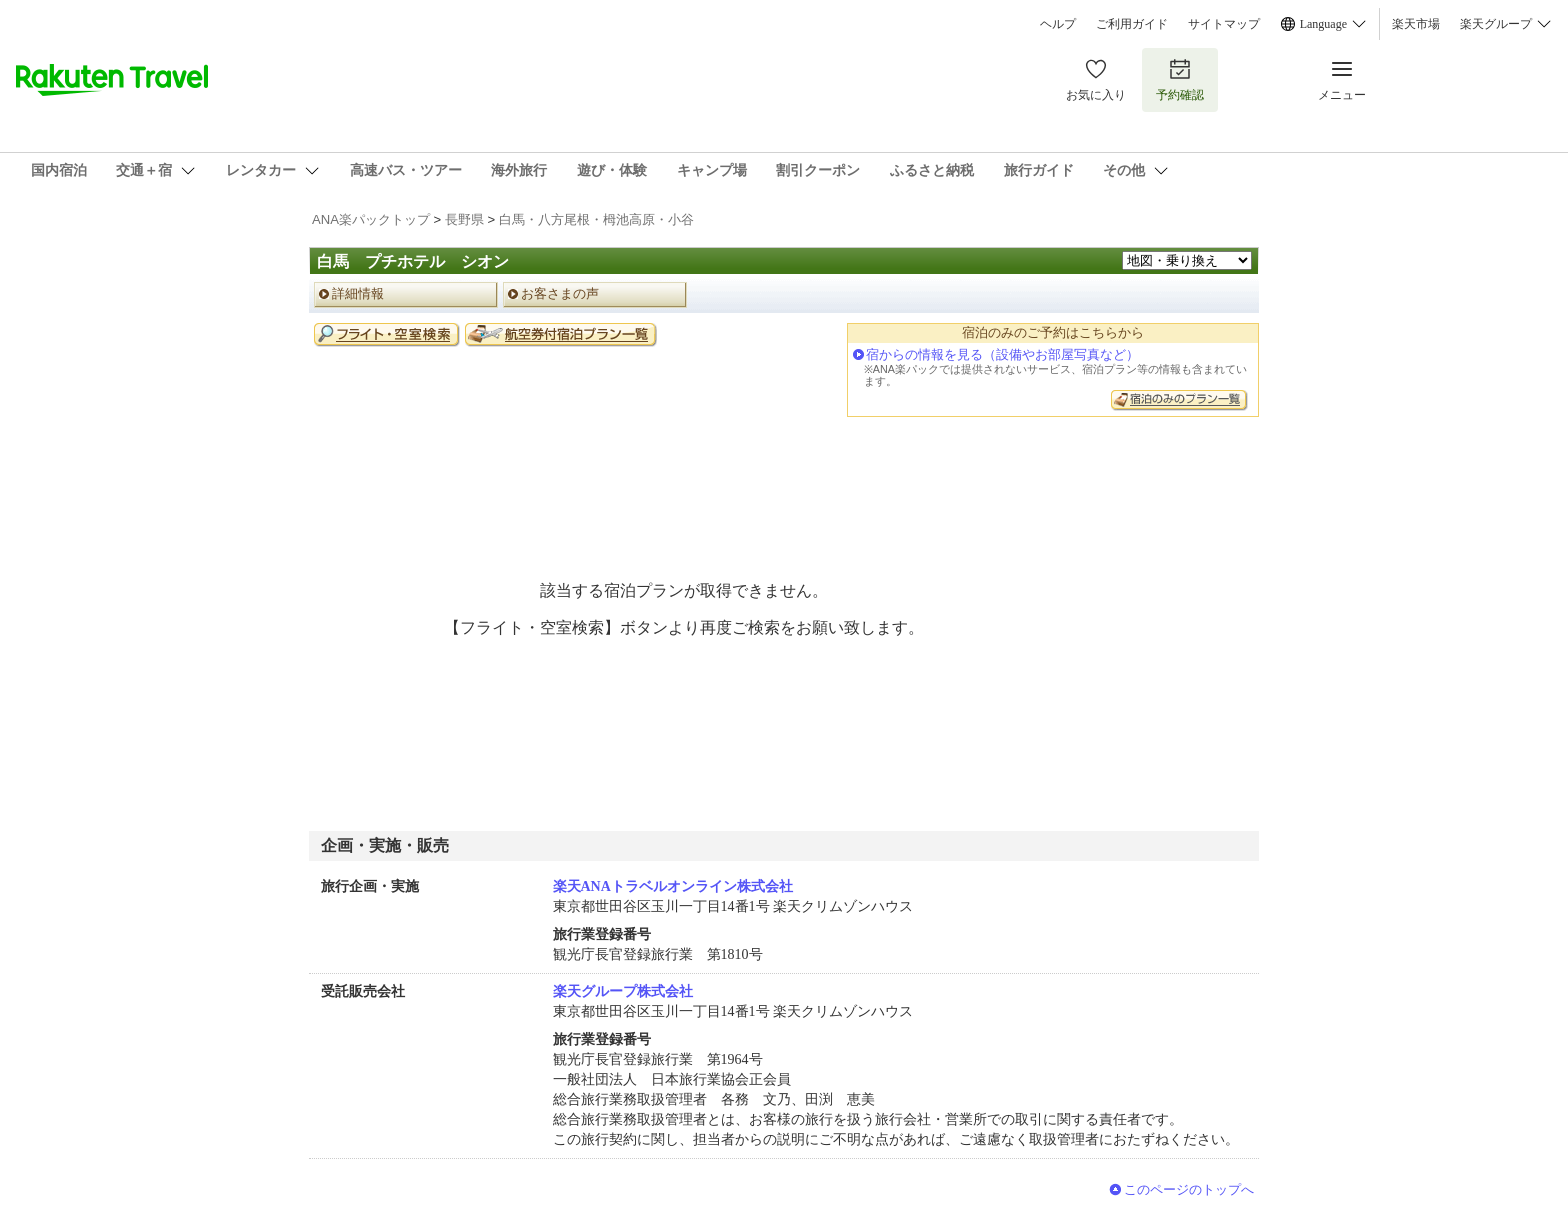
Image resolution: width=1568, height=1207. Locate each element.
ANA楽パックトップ (371, 219)
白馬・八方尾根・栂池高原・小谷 (596, 219)
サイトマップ (1224, 24)
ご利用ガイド (1132, 24)
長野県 (464, 219)
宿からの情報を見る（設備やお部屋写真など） (1002, 354)
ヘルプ (1058, 24)
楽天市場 (1416, 24)
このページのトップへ (1189, 1189)
